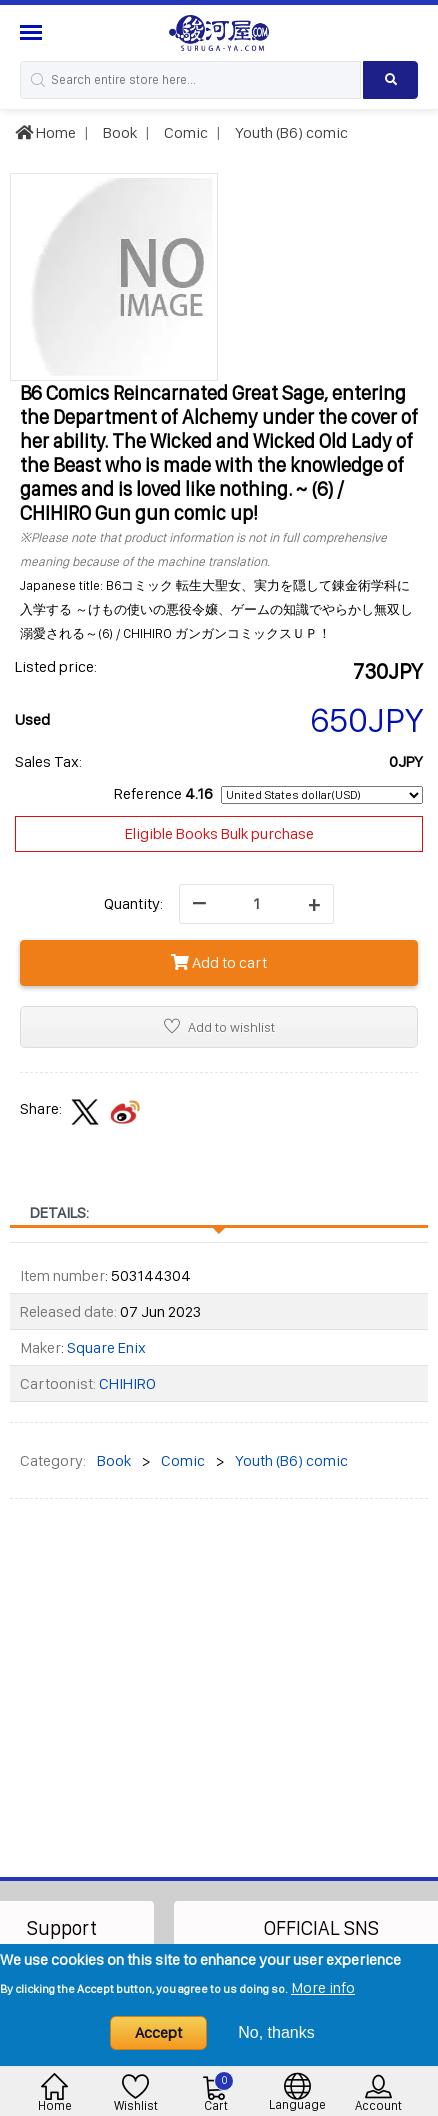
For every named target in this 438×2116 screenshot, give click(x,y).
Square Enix (106, 1347)
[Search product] (390, 80)
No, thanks (276, 2032)
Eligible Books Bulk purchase (219, 833)
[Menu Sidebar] (33, 32)
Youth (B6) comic (290, 132)
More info (323, 1987)
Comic (184, 132)
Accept (158, 2032)
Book (118, 132)
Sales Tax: (48, 761)
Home (45, 132)
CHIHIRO (127, 1383)
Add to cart (219, 962)
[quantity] (256, 904)
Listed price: (56, 666)
